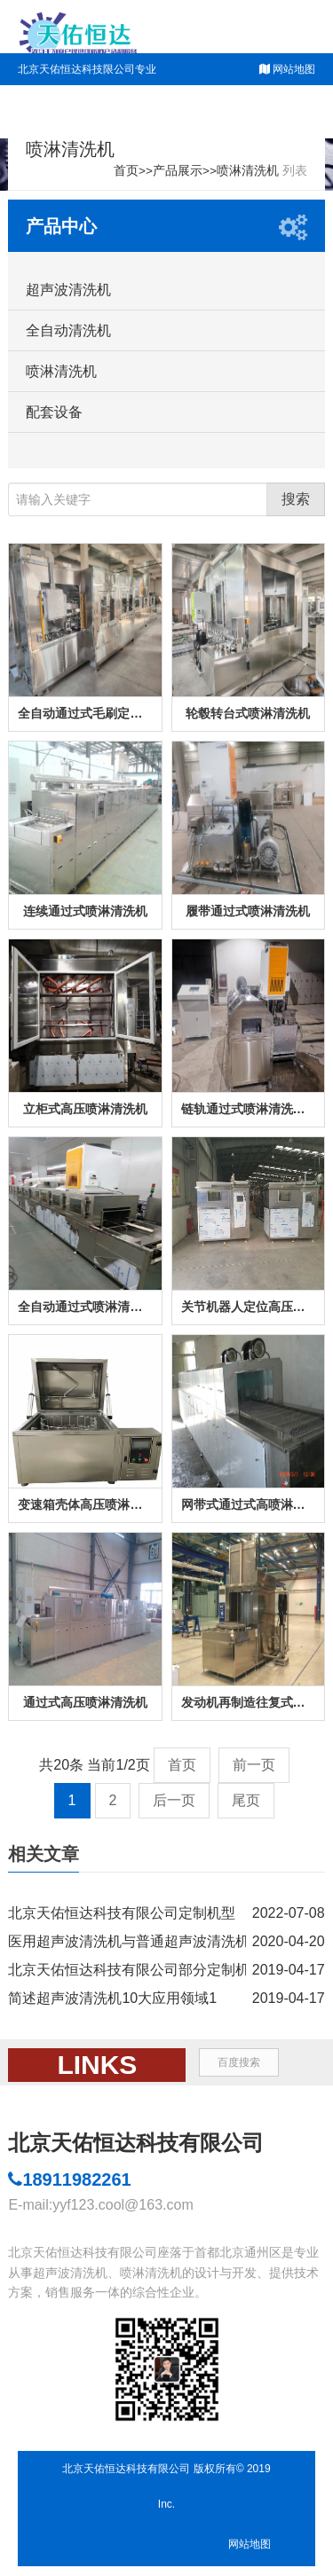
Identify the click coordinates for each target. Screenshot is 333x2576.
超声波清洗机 (68, 289)
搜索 (295, 499)
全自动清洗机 (68, 330)
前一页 (254, 1764)
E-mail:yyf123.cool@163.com (100, 2204)
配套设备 (54, 412)
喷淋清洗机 (248, 170)
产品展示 (177, 170)
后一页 (174, 1800)
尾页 (246, 1800)
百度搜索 (239, 2062)
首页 (126, 170)
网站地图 (294, 69)
